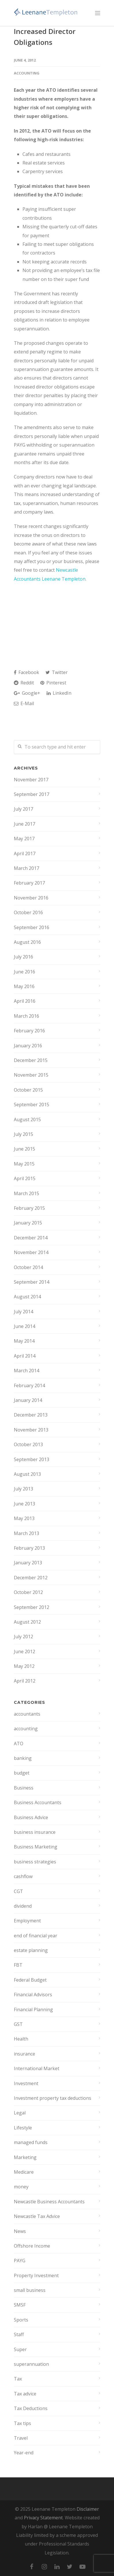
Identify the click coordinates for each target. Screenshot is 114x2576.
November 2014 (31, 1252)
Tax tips (22, 2423)
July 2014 (23, 1311)
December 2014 (31, 1238)
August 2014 (27, 1296)
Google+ (27, 693)
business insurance (35, 1832)
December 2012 (31, 1577)
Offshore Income (32, 2246)
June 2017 (24, 824)
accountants (27, 1714)
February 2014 (29, 1385)
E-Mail (24, 703)
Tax (18, 2379)
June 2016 (24, 972)
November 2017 (31, 779)
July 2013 (23, 1489)
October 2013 (28, 1444)
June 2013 (24, 1504)
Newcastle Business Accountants (49, 2201)
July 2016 (23, 957)
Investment (26, 2083)
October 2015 (28, 1090)
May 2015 (24, 1164)
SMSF (20, 2305)
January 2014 (28, 1400)
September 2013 (31, 1459)
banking (23, 1758)
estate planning (31, 1950)
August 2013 (27, 1474)
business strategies (35, 1862)
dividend (23, 1906)
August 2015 (27, 1119)
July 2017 (23, 809)
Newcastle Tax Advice (37, 2216)
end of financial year (35, 1935)
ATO (18, 1743)
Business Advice (31, 1817)
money (21, 2186)
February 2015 (29, 1208)
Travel (21, 2438)
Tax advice (25, 2394)
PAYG (19, 2260)
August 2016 (27, 942)
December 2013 (31, 1415)
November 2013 (31, 1430)
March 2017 (26, 868)
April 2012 (24, 1681)
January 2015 (28, 1223)
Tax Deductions (31, 2408)
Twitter (56, 672)
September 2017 (31, 794)
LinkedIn (59, 693)
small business (29, 2290)
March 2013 (26, 1533)
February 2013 (29, 1548)
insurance (24, 2054)
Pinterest (53, 683)
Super (20, 2349)
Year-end (23, 2452)
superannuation (31, 2364)
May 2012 (24, 1666)
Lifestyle (23, 2128)
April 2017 (24, 853)
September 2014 (31, 1282)
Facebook (26, 672)
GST (18, 2024)
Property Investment (36, 2275)
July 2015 (23, 1134)
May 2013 (24, 1518)
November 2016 (31, 898)
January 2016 (28, 1045)
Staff (19, 2334)
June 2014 (24, 1326)
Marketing (25, 2157)
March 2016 (26, 1016)
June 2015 (24, 1149)
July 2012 (23, 1636)
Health (21, 2039)
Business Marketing (35, 1847)
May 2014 (24, 1341)
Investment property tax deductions (52, 2098)
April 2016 (24, 1001)
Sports (21, 2320)
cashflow (23, 1876)
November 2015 (31, 1075)
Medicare (24, 2172)
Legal (20, 2113)
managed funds (31, 2142)
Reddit (24, 683)
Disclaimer (88, 2509)
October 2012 (28, 1592)
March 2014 (26, 1370)
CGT (18, 1891)
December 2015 (31, 1060)
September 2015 (31, 1104)
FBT (18, 1965)
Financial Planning (33, 2009)
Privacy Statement (43, 2517)
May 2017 (24, 838)
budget (21, 1773)
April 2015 (24, 1178)
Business (23, 1788)
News (20, 2231)
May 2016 (24, 986)
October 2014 (28, 1267)
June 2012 (24, 1651)
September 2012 (31, 1607)
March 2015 (26, 1193)
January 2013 (28, 1562)
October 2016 (28, 912)
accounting (26, 73)
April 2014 (24, 1356)
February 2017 (29, 883)
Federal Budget (30, 1980)
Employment (27, 1920)
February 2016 (29, 1030)
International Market (36, 2068)
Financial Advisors (33, 1994)
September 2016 (31, 927)
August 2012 (27, 1622)
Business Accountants (37, 1802)
